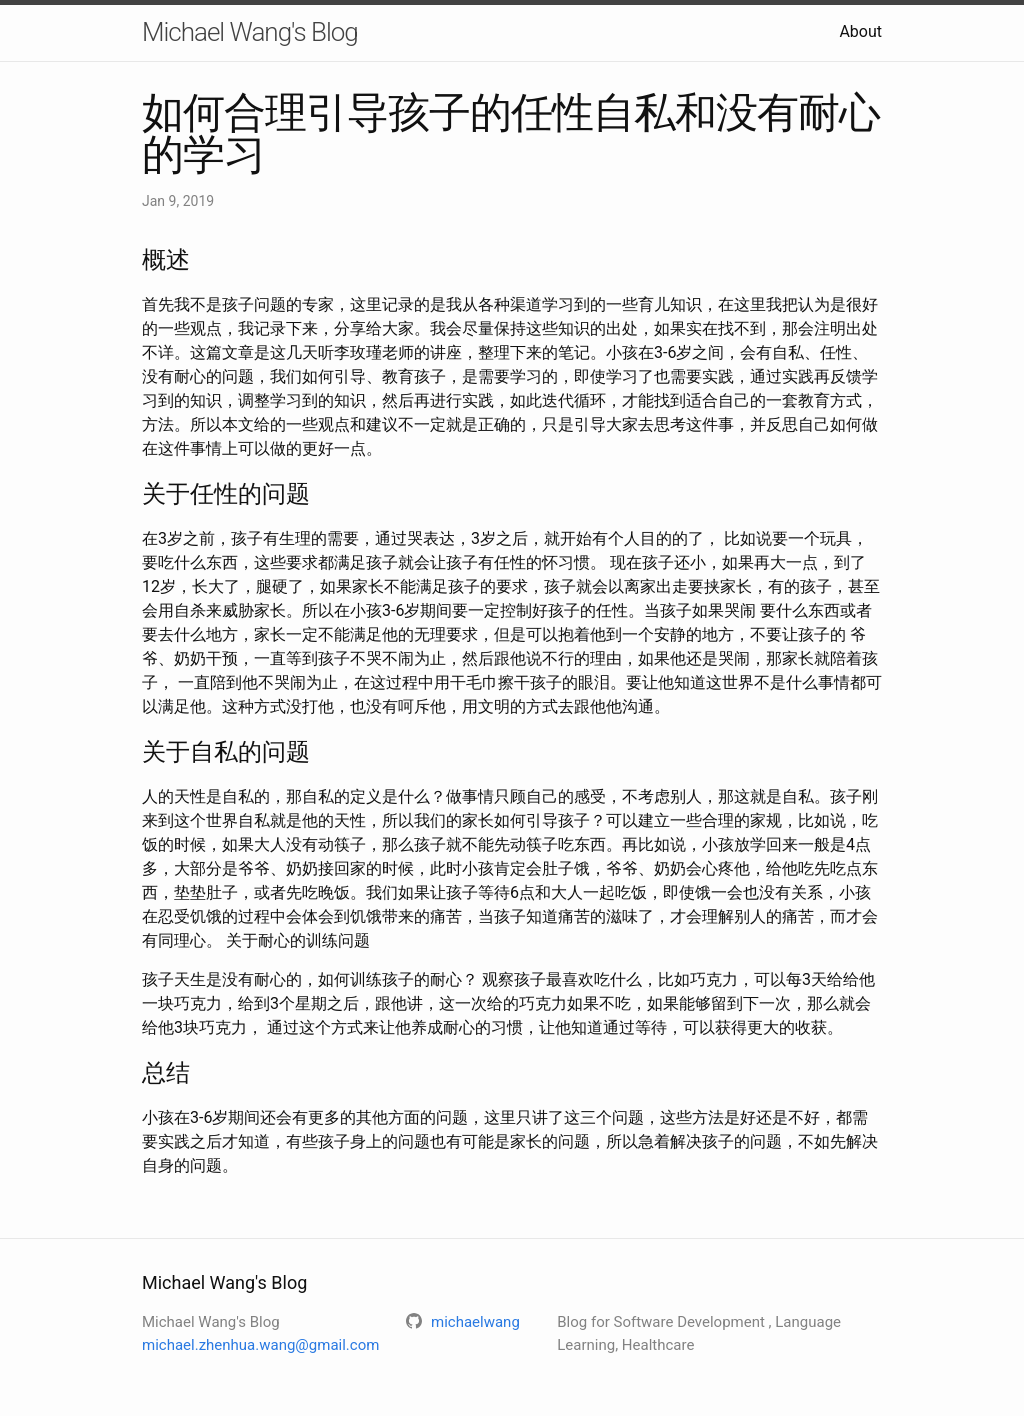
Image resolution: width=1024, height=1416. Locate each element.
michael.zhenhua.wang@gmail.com (260, 1345)
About (860, 31)
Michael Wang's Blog (250, 32)
